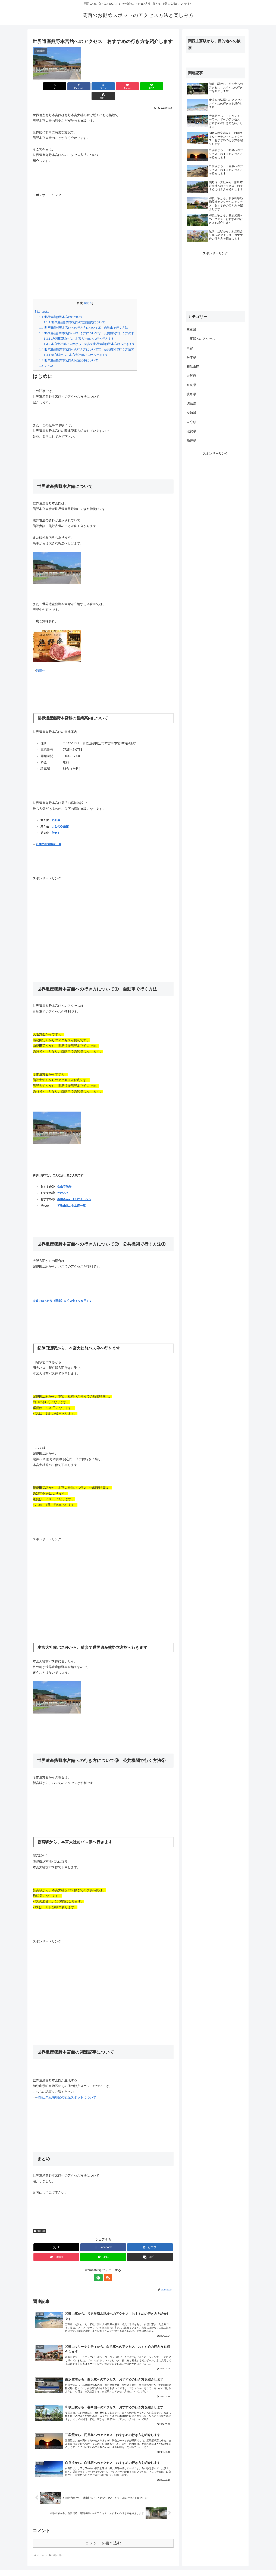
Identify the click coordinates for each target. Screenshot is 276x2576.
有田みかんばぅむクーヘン (74, 1189)
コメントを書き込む (103, 2533)
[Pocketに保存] (115, 86)
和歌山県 (39, 2221)
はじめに (42, 302)
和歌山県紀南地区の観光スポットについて (66, 2087)
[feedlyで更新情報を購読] (99, 2267)
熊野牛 (40, 661)
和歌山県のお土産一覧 (71, 1195)
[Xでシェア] (44, 86)
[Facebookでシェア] (67, 86)
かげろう (63, 1183)
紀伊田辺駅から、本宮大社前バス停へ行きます (79, 329)
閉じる (88, 293)
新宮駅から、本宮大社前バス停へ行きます (76, 345)
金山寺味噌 (64, 1176)
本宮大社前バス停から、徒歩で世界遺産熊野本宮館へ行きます (89, 334)
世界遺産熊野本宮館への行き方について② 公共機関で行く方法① (86, 323)
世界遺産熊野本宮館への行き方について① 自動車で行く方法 (83, 318)
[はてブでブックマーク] (91, 86)
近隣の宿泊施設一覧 (48, 834)
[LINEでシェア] (138, 86)
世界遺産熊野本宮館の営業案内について (74, 312)
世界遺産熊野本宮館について (61, 307)
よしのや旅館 (60, 816)
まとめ (46, 356)
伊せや (56, 823)
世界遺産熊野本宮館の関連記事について (68, 350)
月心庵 (56, 810)
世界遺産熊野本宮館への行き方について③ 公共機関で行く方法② (86, 339)
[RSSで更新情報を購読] (107, 2267)
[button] (162, 86)
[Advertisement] (103, 230)
